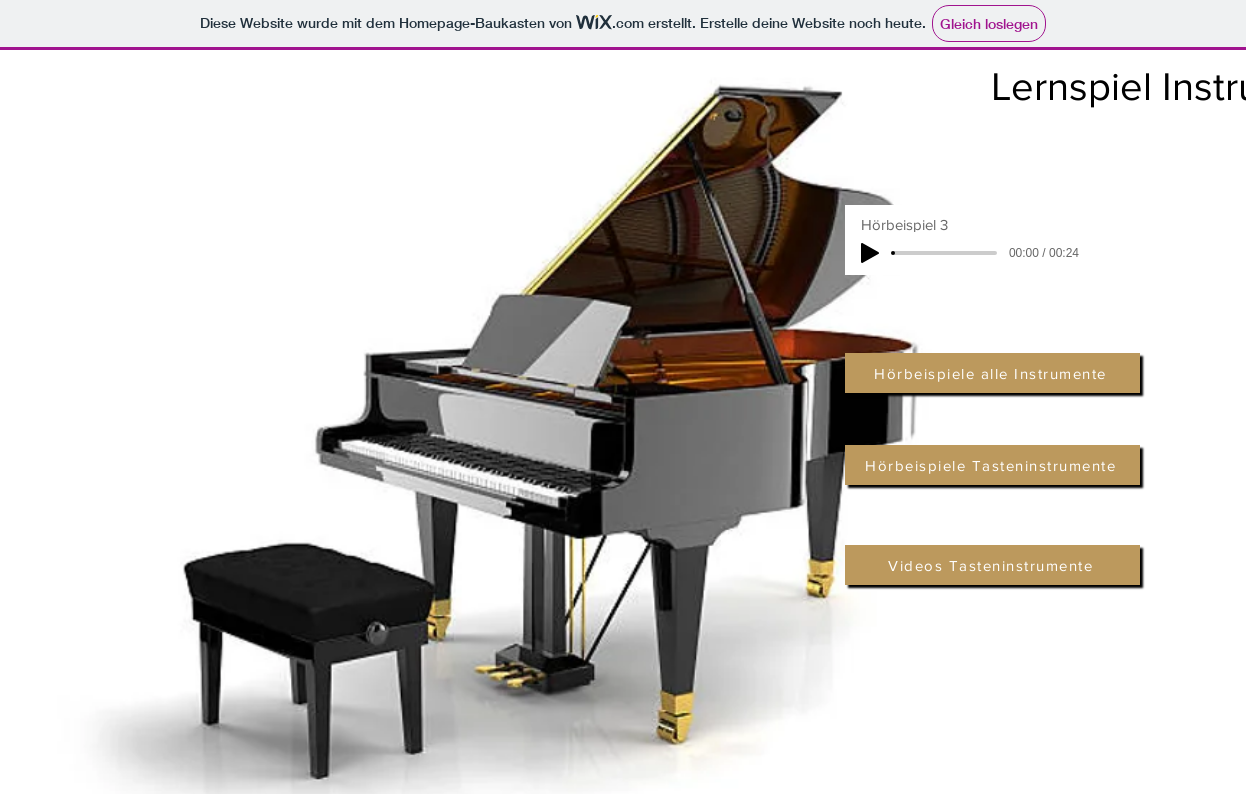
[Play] (870, 253)
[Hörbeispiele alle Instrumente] (992, 373)
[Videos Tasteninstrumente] (992, 565)
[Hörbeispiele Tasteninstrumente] (992, 465)
